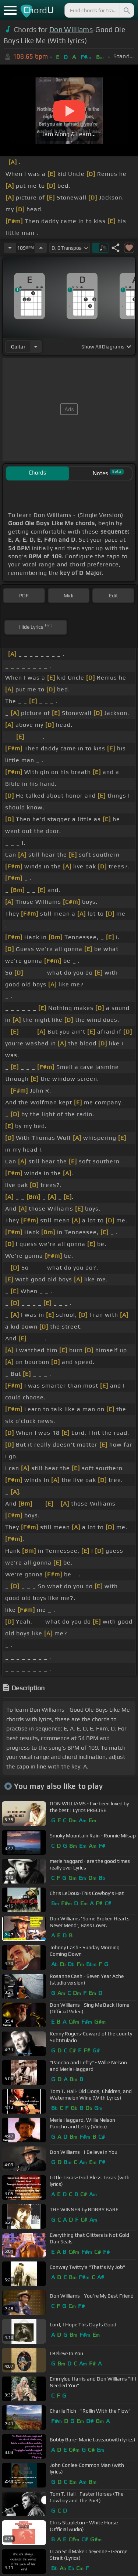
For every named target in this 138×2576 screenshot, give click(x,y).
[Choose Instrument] (35, 346)
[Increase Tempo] (41, 248)
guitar (18, 347)
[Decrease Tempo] (10, 248)
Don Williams (71, 29)
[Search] (126, 10)
